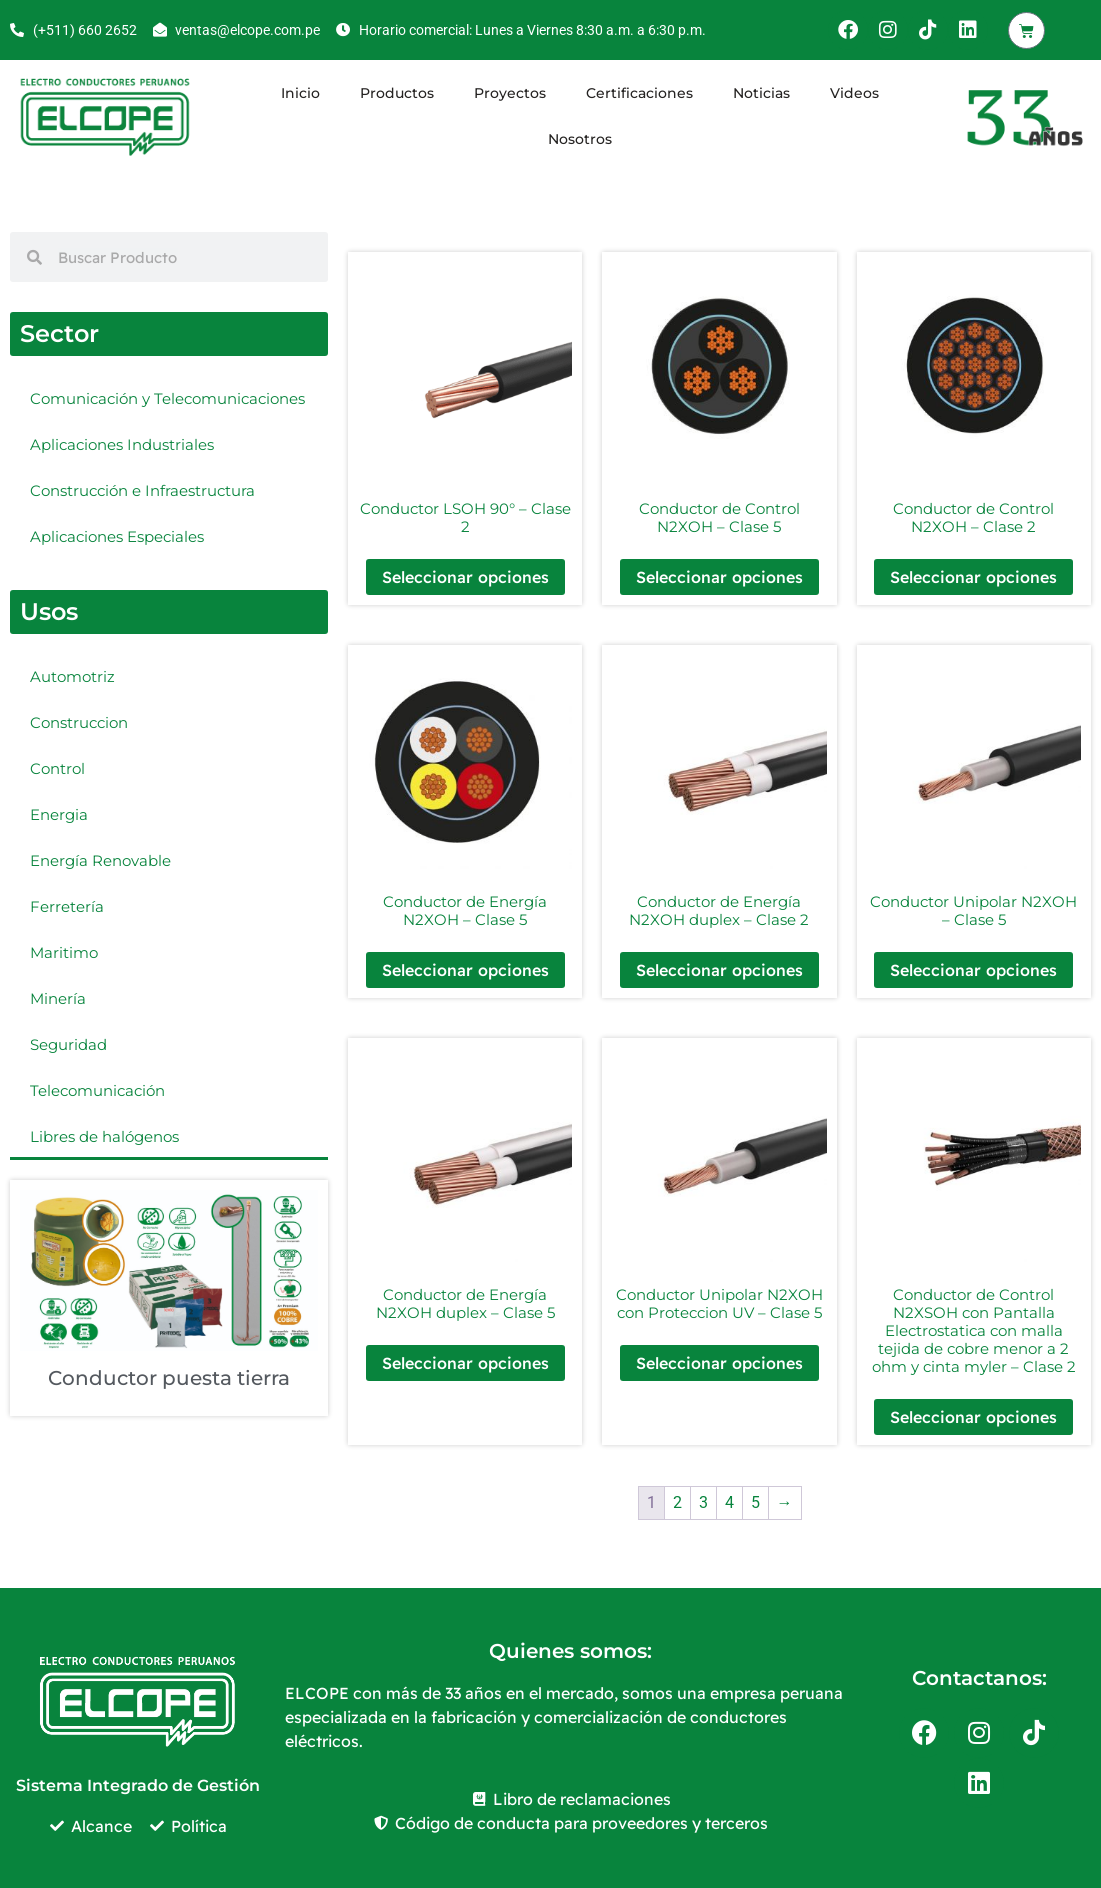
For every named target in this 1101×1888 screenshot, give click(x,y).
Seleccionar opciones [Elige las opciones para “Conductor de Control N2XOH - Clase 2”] (973, 577)
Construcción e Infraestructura (142, 490)
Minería (58, 998)
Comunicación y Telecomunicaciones (167, 398)
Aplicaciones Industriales (122, 444)
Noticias (761, 93)
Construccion (79, 722)
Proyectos (510, 93)
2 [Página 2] (677, 1502)
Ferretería (67, 906)
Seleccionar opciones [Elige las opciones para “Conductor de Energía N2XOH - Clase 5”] (465, 970)
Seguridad (68, 1044)
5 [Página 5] (755, 1502)
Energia (59, 814)
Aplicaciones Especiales (117, 536)
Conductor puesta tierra (169, 1378)
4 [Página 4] (729, 1502)
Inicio (300, 93)
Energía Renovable (100, 860)
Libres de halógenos (104, 1136)
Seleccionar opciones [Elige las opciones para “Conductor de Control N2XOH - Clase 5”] (719, 577)
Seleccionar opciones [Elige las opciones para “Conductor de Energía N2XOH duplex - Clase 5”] (465, 1363)
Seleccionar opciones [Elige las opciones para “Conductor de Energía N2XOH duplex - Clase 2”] (719, 970)
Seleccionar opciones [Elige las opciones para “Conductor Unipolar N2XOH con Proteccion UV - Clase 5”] (719, 1363)
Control (57, 768)
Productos (397, 93)
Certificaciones (639, 93)
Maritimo (64, 952)
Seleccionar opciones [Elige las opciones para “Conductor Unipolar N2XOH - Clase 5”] (973, 970)
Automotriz (72, 676)
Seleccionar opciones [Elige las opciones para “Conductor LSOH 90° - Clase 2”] (465, 577)
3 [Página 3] (703, 1502)
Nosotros (580, 139)
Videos (854, 93)
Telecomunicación (97, 1090)
